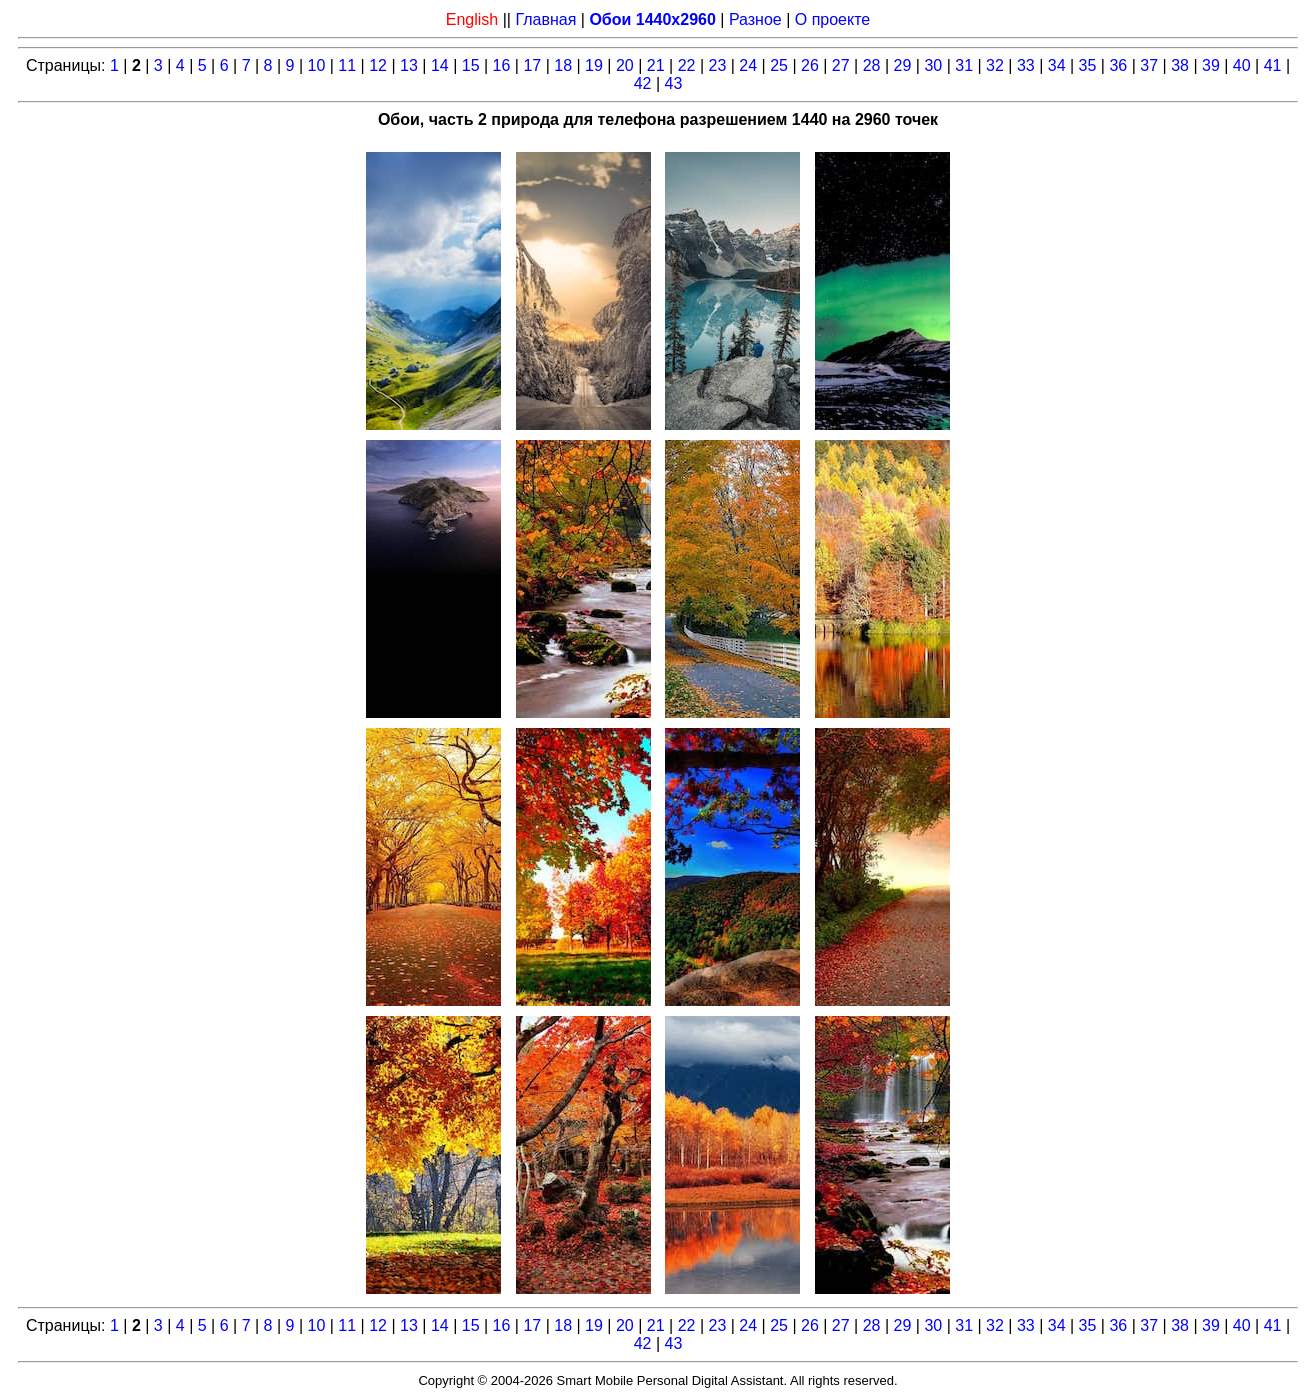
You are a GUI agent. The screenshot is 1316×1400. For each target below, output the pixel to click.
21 (656, 65)
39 (1211, 65)
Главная (545, 19)
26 (810, 65)
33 (1026, 65)
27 (841, 65)
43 (674, 83)
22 (687, 65)
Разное (755, 19)
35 (1088, 65)
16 (502, 65)
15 (471, 65)
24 (748, 65)
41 (1273, 65)
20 (625, 65)
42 (643, 83)
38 (1180, 65)
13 (409, 65)
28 (872, 65)
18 (563, 65)
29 (903, 65)
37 (1149, 65)
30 (933, 65)
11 (347, 65)
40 (1242, 65)
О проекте (832, 19)
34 (1057, 65)
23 (717, 65)
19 (594, 65)
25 (779, 65)
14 (440, 65)
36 (1118, 65)
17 (532, 65)
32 (995, 65)
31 (964, 65)
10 (317, 65)
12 (378, 65)
